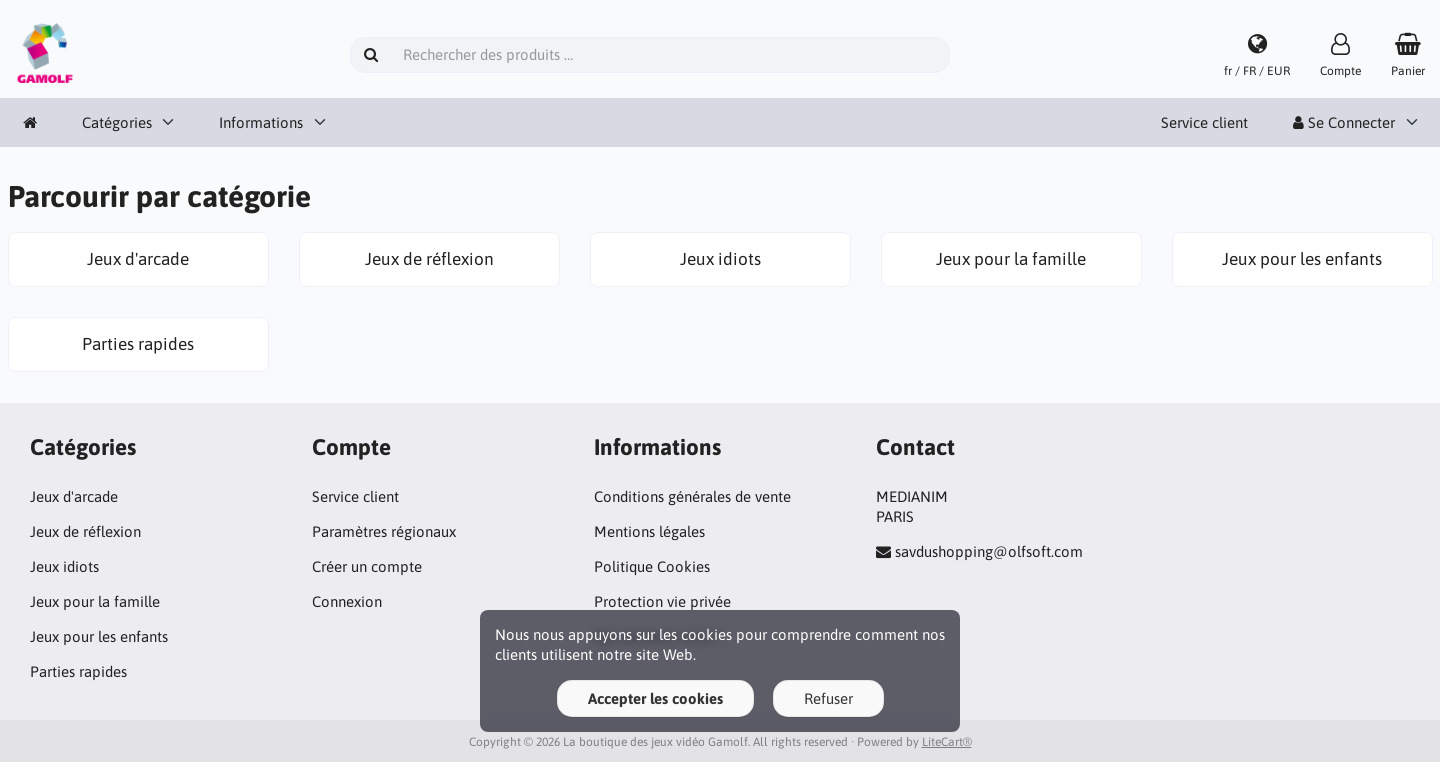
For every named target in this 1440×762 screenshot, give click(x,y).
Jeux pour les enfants (99, 636)
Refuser (828, 698)
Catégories (117, 122)
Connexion (347, 601)
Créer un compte (367, 566)
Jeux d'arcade (74, 496)
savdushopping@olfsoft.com (989, 551)
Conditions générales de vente (692, 496)
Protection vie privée (662, 601)
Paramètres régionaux (384, 531)
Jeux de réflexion (85, 531)
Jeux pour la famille (95, 601)
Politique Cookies (652, 566)
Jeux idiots (64, 566)
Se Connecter (1344, 122)
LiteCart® (947, 742)
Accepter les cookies (655, 698)
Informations (261, 122)
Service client (1204, 122)
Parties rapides (78, 671)
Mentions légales (649, 531)
